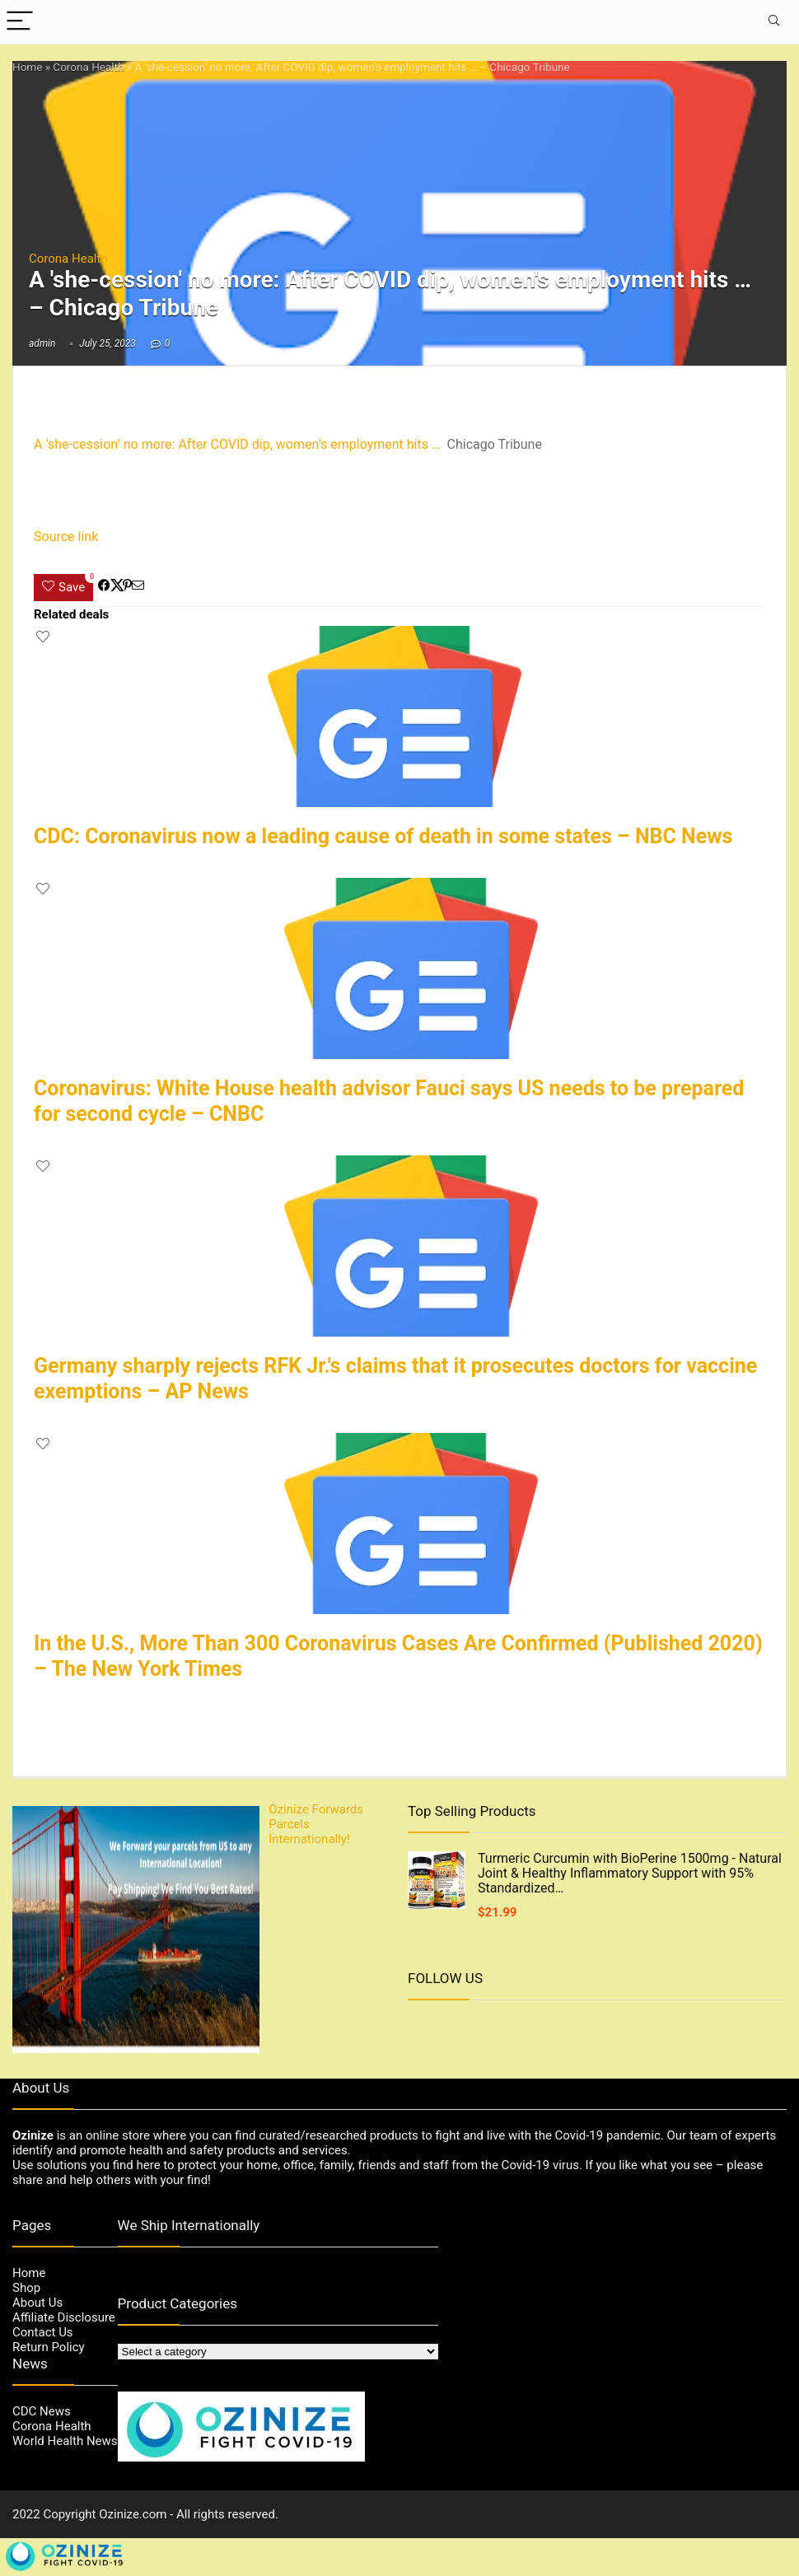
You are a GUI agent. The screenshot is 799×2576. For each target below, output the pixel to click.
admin (42, 343)
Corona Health (88, 66)
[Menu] (20, 22)
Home (27, 66)
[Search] (773, 22)
